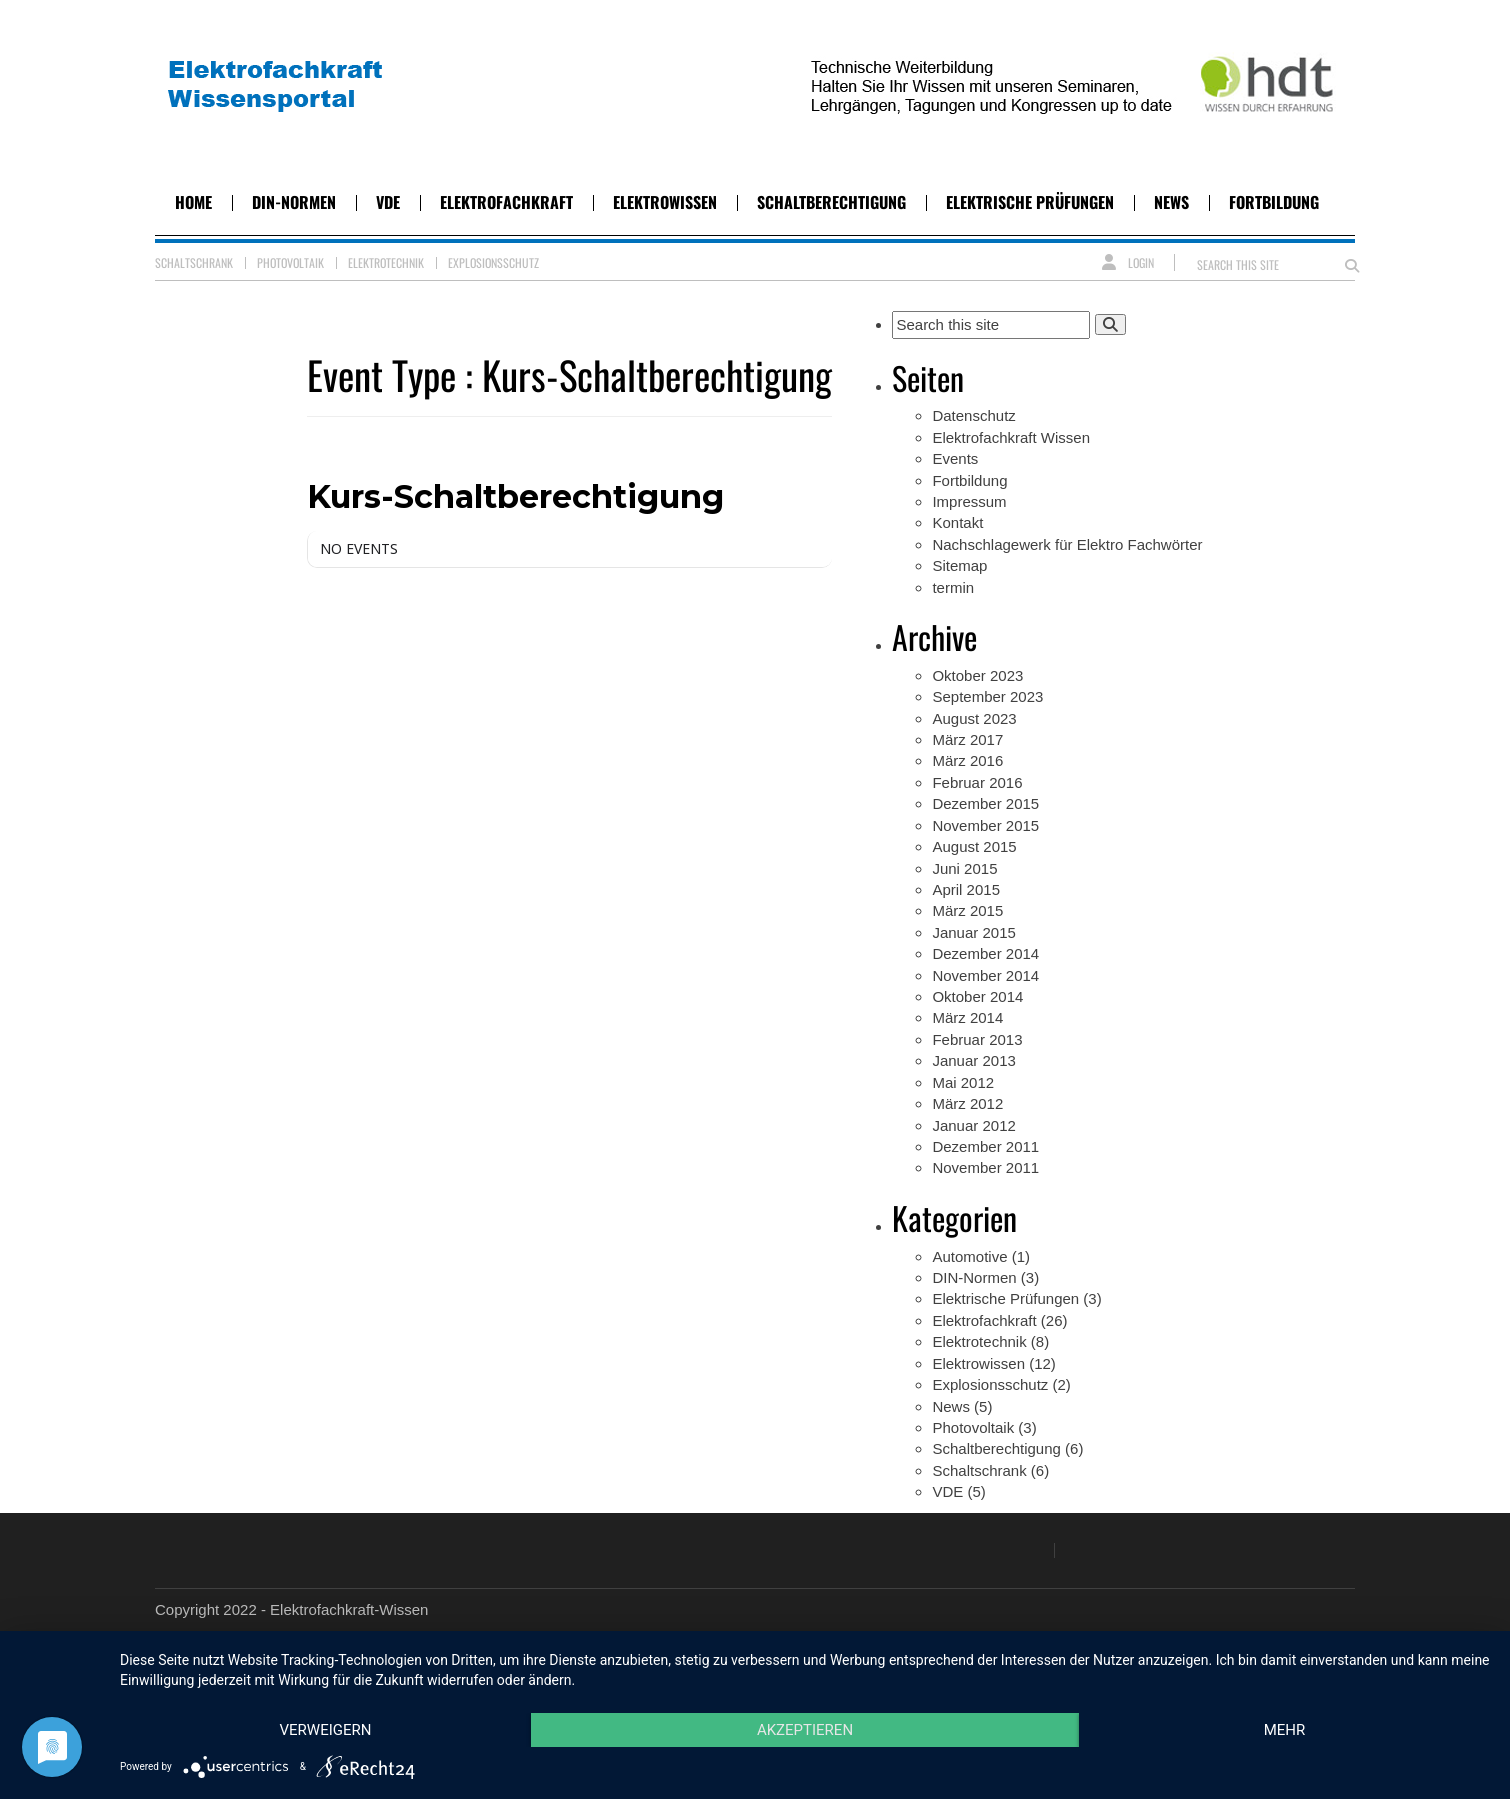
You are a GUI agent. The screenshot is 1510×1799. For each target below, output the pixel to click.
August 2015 (974, 846)
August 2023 (974, 718)
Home (193, 202)
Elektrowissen (665, 202)
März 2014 (967, 1017)
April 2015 (966, 889)
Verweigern (326, 1730)
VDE (388, 202)
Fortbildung (1274, 202)
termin (953, 587)
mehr (1285, 1730)
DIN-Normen (294, 202)
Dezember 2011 (985, 1146)
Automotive (969, 1256)
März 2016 (967, 760)
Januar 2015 (973, 932)
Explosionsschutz (493, 262)
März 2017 (967, 739)
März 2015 (967, 910)
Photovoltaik (290, 262)
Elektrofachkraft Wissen (1011, 437)
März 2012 (967, 1103)
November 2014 (985, 975)
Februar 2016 (977, 782)
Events (955, 458)
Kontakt (957, 522)
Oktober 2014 (977, 996)
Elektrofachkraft (506, 202)
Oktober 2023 (977, 675)
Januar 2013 (973, 1060)
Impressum (969, 501)
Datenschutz (973, 415)
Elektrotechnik (386, 262)
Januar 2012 (973, 1125)
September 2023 (987, 696)
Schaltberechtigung (831, 202)
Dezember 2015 (985, 803)
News (1171, 202)
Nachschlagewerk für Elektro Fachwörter (1067, 544)
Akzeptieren (805, 1730)
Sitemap (959, 565)
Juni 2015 (964, 868)
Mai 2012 (963, 1082)
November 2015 (985, 825)
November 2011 (985, 1167)
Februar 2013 (977, 1039)
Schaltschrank (194, 262)
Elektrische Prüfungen (1030, 202)
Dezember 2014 (985, 953)
